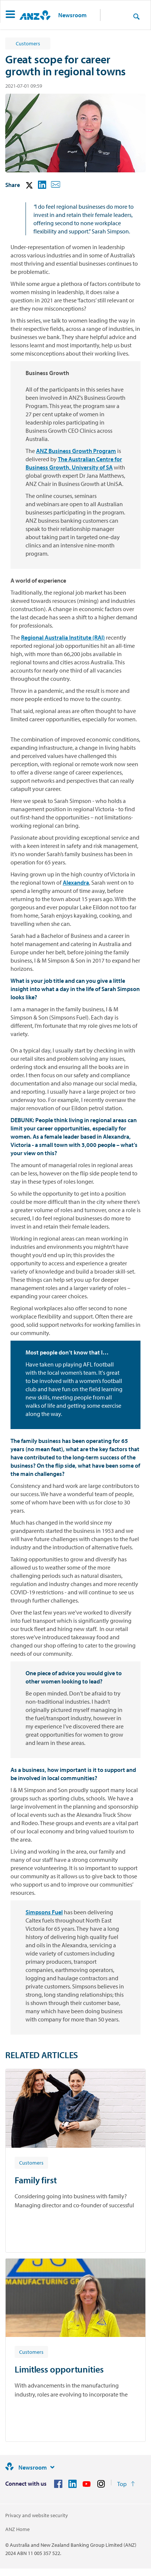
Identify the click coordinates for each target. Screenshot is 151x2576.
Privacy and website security (36, 2515)
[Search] (136, 16)
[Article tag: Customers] (31, 2162)
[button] (10, 15)
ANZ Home (17, 2529)
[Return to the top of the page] (126, 2484)
